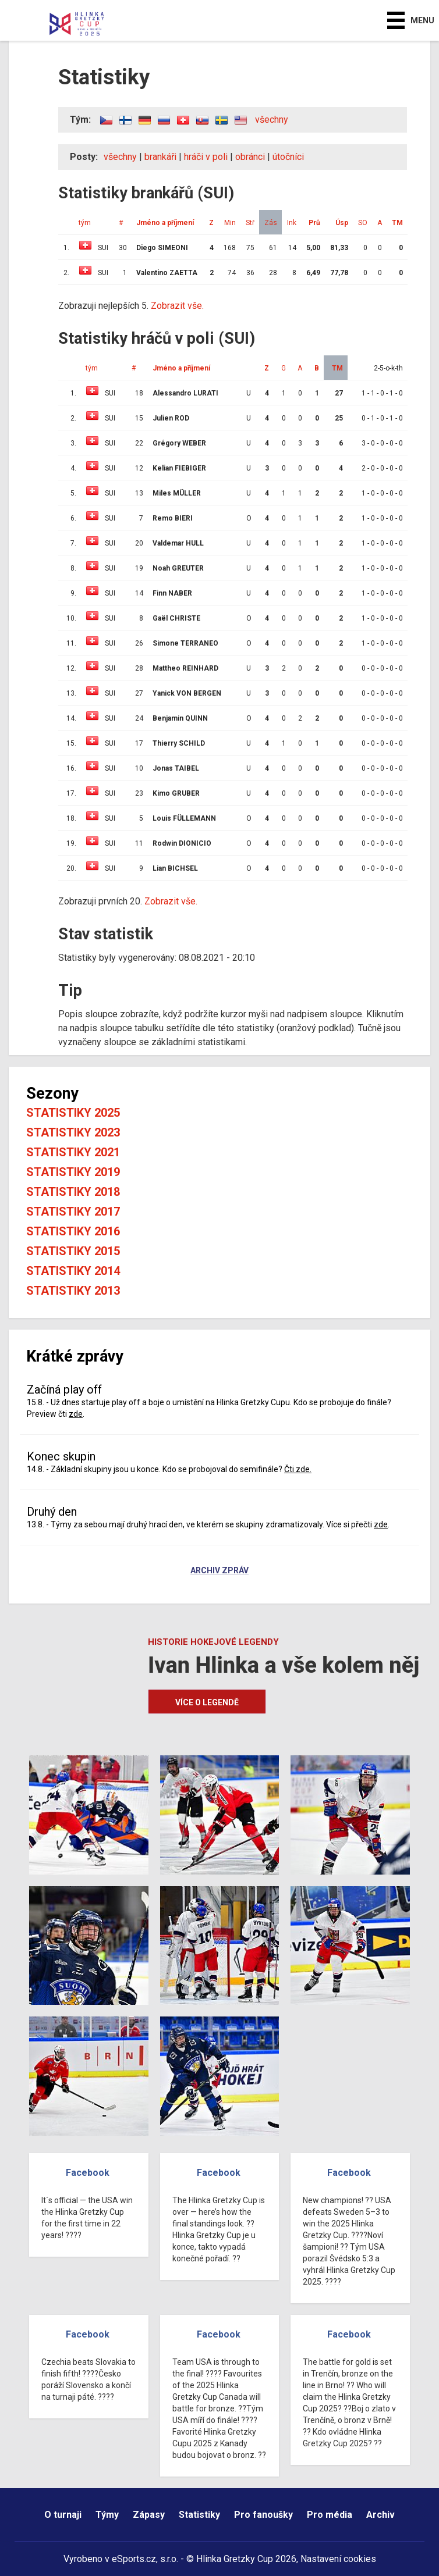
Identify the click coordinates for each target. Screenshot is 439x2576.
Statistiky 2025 (73, 1113)
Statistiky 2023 (73, 1132)
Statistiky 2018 (73, 1192)
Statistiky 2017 (73, 1211)
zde (76, 1414)
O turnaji (63, 2514)
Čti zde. (297, 1469)
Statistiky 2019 (73, 1172)
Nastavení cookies (338, 2558)
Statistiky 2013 (73, 1291)
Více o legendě (207, 1702)
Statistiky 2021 (73, 1152)
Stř (250, 223)
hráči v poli (206, 156)
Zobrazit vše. (177, 305)
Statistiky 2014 (73, 1271)
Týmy (107, 2514)
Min (230, 223)
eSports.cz (134, 2558)
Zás (270, 223)
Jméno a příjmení (165, 223)
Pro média (329, 2514)
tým (85, 223)
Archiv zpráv (219, 1571)
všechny (271, 119)
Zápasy (149, 2514)
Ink (291, 223)
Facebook (87, 2172)
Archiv (380, 2514)
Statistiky (199, 2514)
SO (362, 223)
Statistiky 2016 (73, 1231)
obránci (250, 156)
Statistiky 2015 (73, 1251)
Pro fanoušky (263, 2514)
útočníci (288, 156)
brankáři (160, 156)
